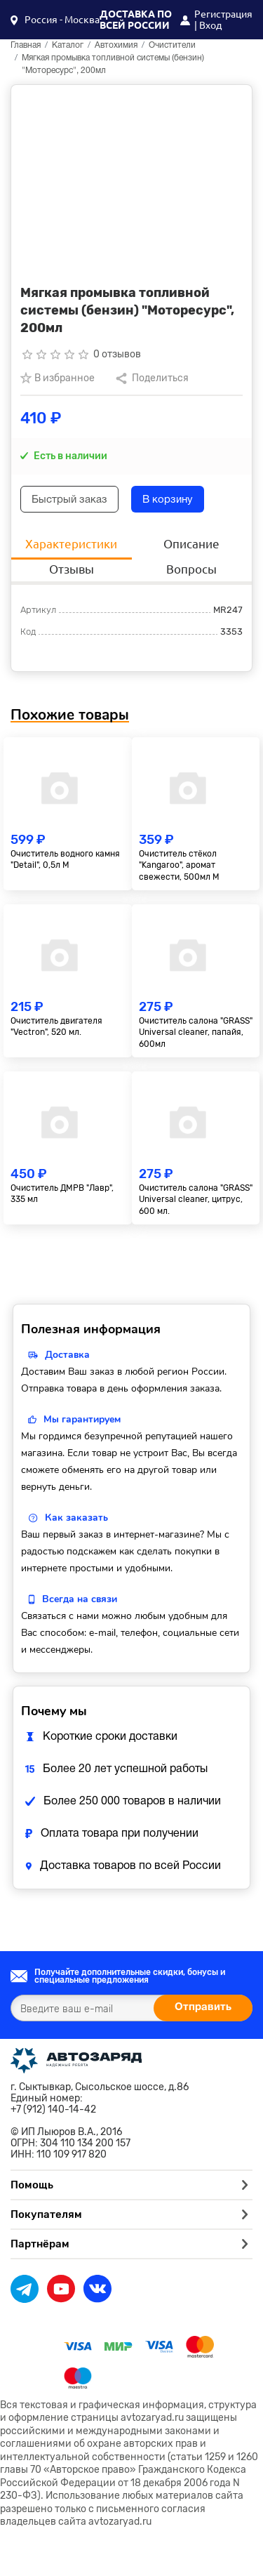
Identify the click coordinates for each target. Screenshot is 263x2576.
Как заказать (76, 1517)
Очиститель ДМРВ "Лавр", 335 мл (62, 1194)
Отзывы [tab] (71, 569)
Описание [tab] (191, 543)
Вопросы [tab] (191, 569)
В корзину (167, 500)
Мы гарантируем (82, 1419)
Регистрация (223, 14)
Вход (210, 25)
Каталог (67, 45)
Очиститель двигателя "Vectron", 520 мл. (56, 1027)
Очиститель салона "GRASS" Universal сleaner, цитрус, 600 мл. (195, 1200)
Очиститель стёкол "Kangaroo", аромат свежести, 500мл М (179, 866)
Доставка (67, 1354)
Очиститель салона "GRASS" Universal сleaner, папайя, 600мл (195, 1033)
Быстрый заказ (69, 500)
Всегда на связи (79, 1599)
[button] (55, 19)
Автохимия (116, 45)
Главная (26, 45)
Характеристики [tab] (71, 543)
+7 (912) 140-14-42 (53, 2109)
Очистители (172, 45)
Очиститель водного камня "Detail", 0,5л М (65, 860)
